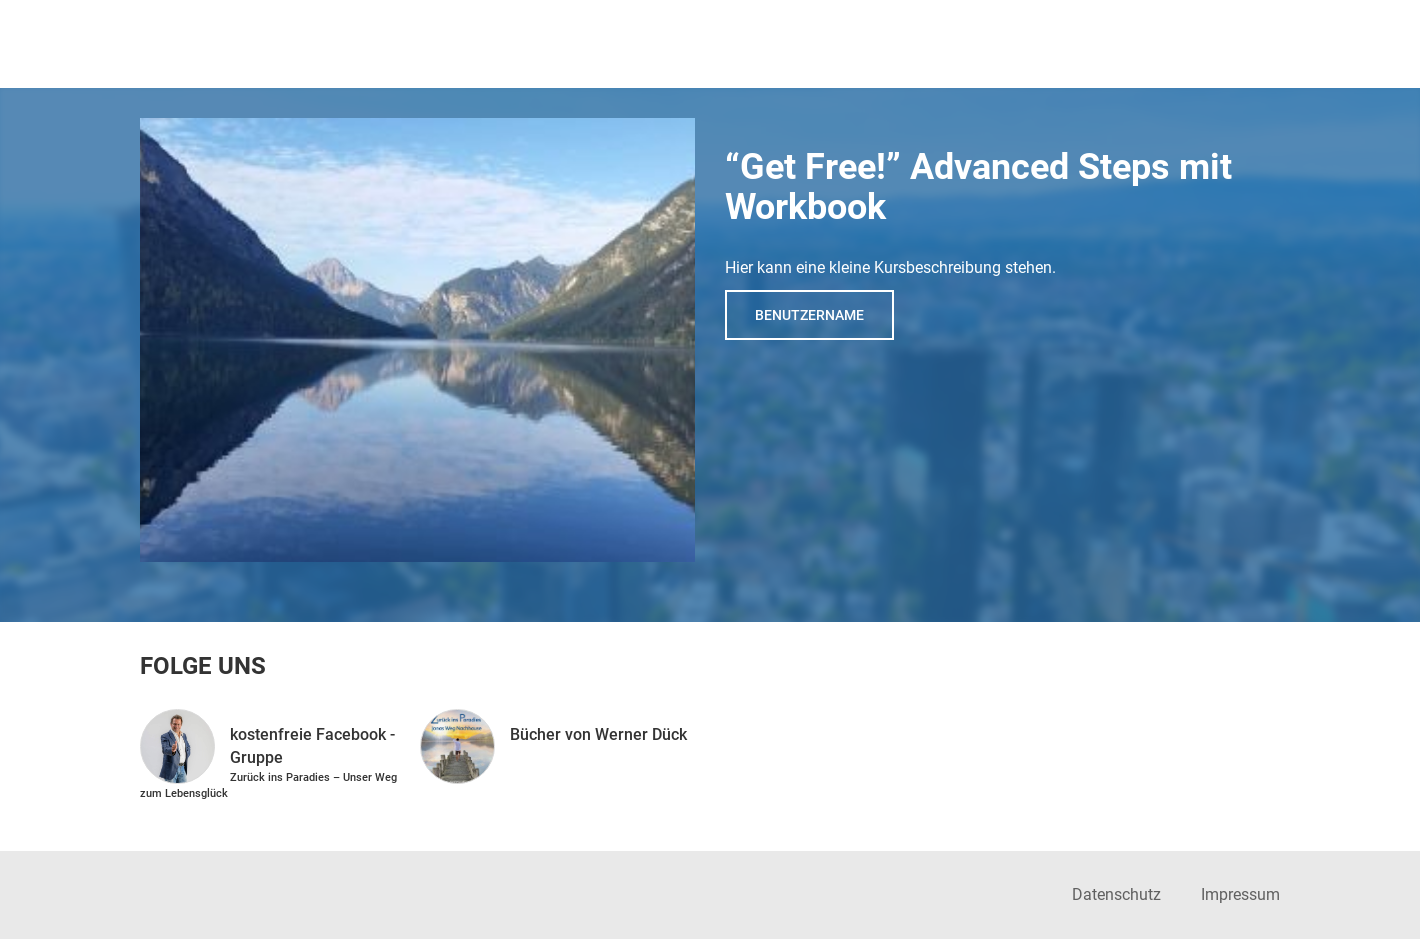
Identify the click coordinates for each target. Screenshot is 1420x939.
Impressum (1240, 894)
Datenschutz (1116, 894)
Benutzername (809, 315)
